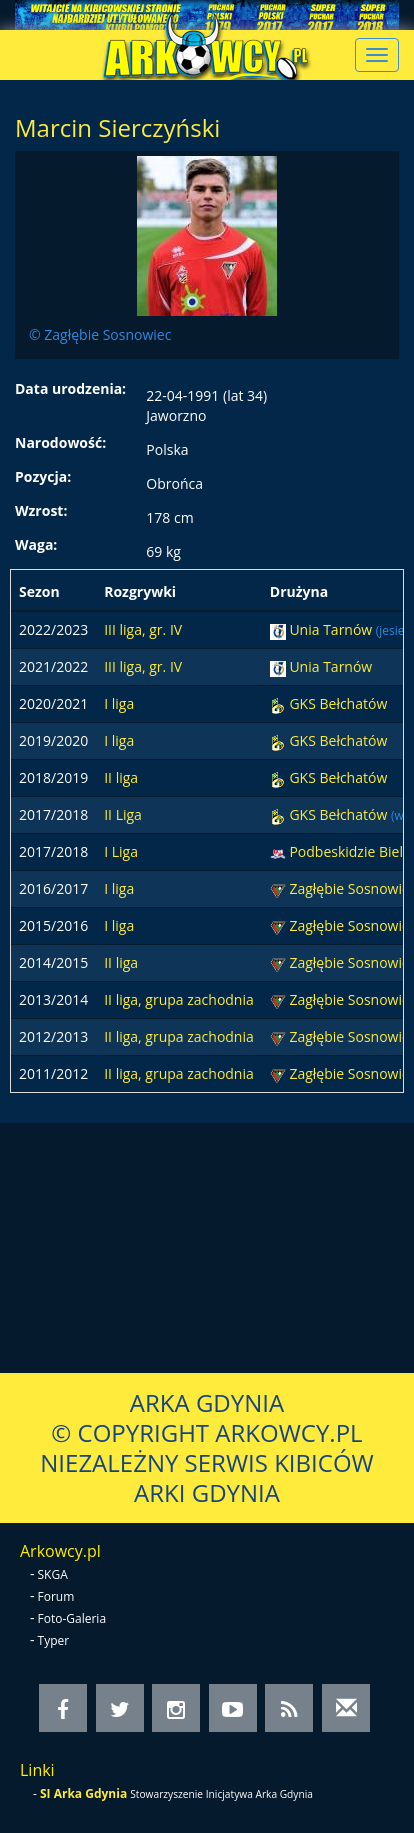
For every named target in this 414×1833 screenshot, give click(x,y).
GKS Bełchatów (338, 703)
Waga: (36, 544)
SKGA (53, 1574)
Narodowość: (60, 442)
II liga (121, 777)
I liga (119, 703)
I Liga (121, 851)
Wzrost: (41, 510)
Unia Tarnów (332, 629)
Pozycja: (43, 476)
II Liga (123, 814)
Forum (56, 1596)
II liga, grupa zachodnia (179, 999)
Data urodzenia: (70, 388)
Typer (54, 1640)
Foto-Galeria (72, 1618)
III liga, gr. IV (143, 629)
